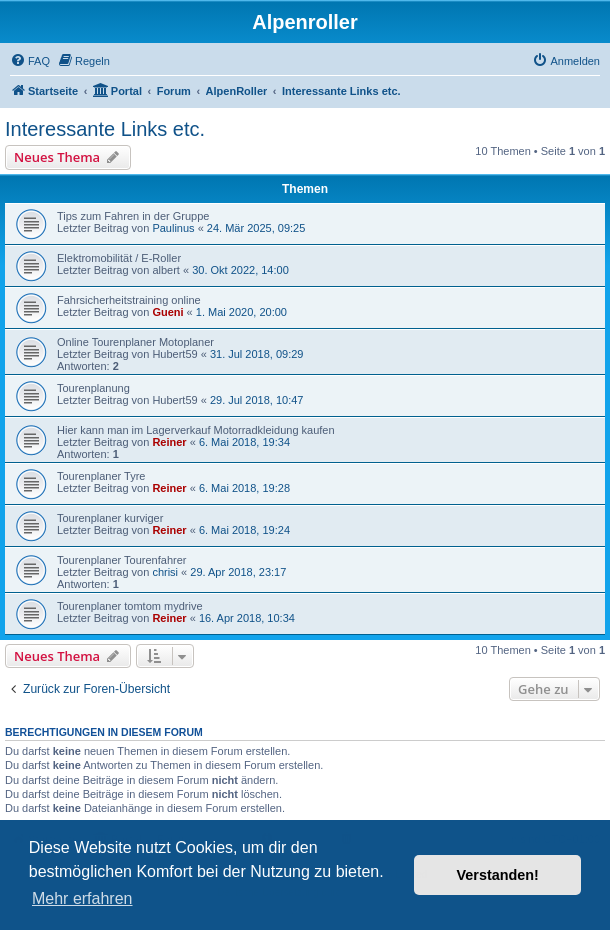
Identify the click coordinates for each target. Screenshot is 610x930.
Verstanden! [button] (498, 875)
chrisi (165, 572)
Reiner (169, 442)
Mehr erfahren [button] (82, 898)
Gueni (167, 312)
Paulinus (173, 228)
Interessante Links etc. (105, 129)
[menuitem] (30, 61)
